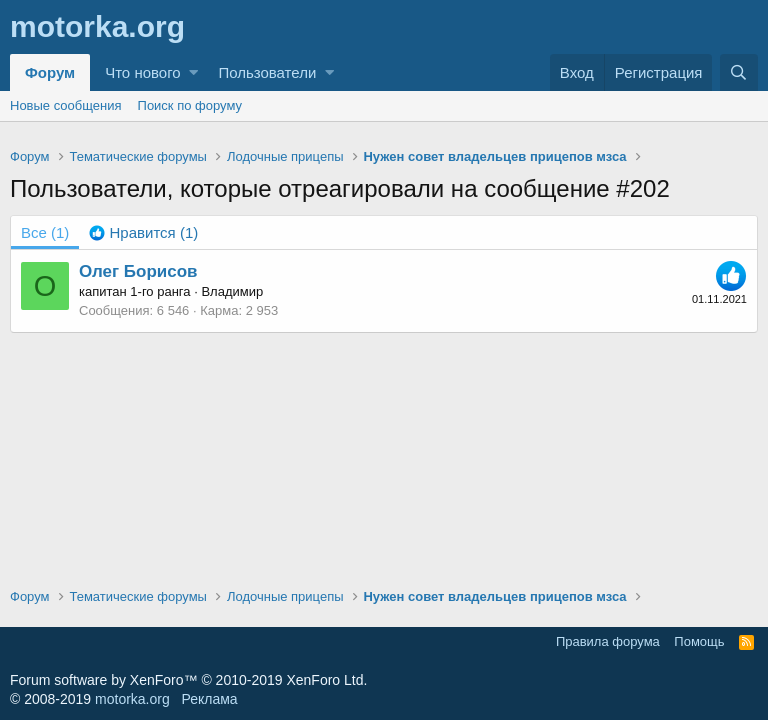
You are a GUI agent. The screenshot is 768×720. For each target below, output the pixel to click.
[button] (193, 72)
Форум (50, 72)
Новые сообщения (66, 105)
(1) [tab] (45, 232)
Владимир (232, 291)
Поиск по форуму (190, 105)
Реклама (209, 699)
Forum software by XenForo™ (188, 680)
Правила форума (608, 641)
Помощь (699, 641)
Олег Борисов (138, 271)
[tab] (143, 232)
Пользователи (267, 72)
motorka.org (132, 699)
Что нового (142, 72)
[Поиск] (739, 72)
